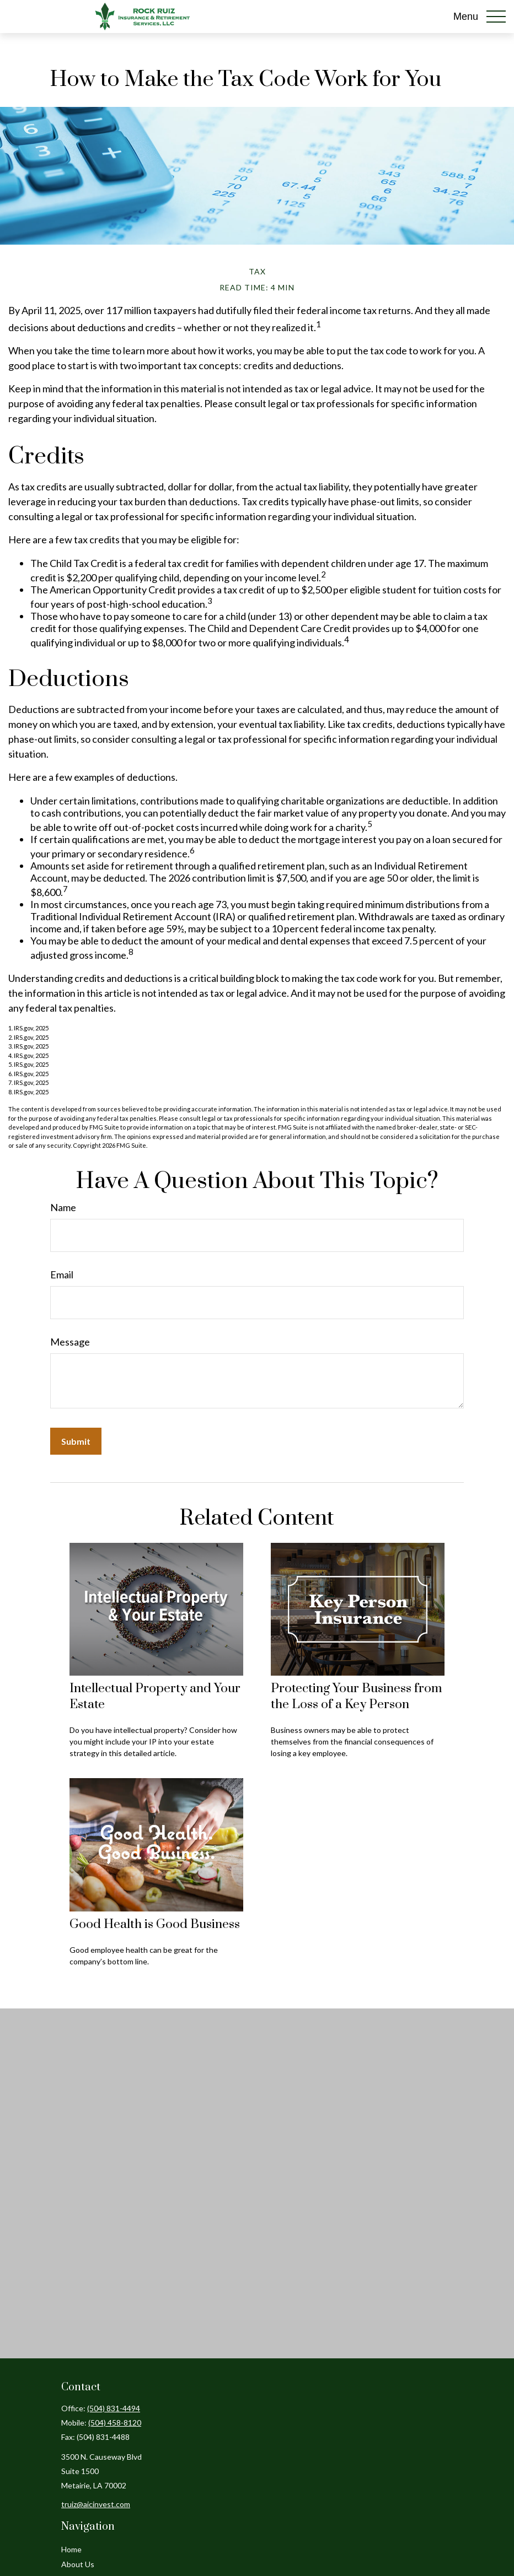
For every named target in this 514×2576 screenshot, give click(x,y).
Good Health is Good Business (154, 1924)
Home (71, 2549)
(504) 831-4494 (113, 2408)
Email (61, 1274)
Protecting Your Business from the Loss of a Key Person (356, 1697)
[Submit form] (75, 1441)
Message (70, 1342)
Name (63, 1207)
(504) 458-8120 (114, 2422)
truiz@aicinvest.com (95, 2504)
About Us (77, 2564)
